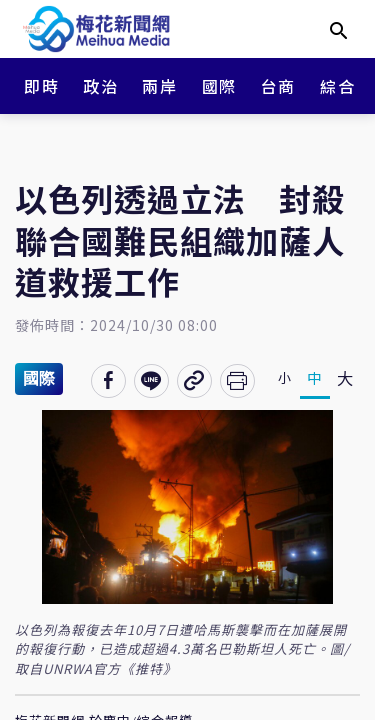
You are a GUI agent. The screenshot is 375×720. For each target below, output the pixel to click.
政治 (100, 86)
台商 (278, 86)
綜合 (337, 86)
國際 (219, 86)
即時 (41, 86)
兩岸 (159, 86)
